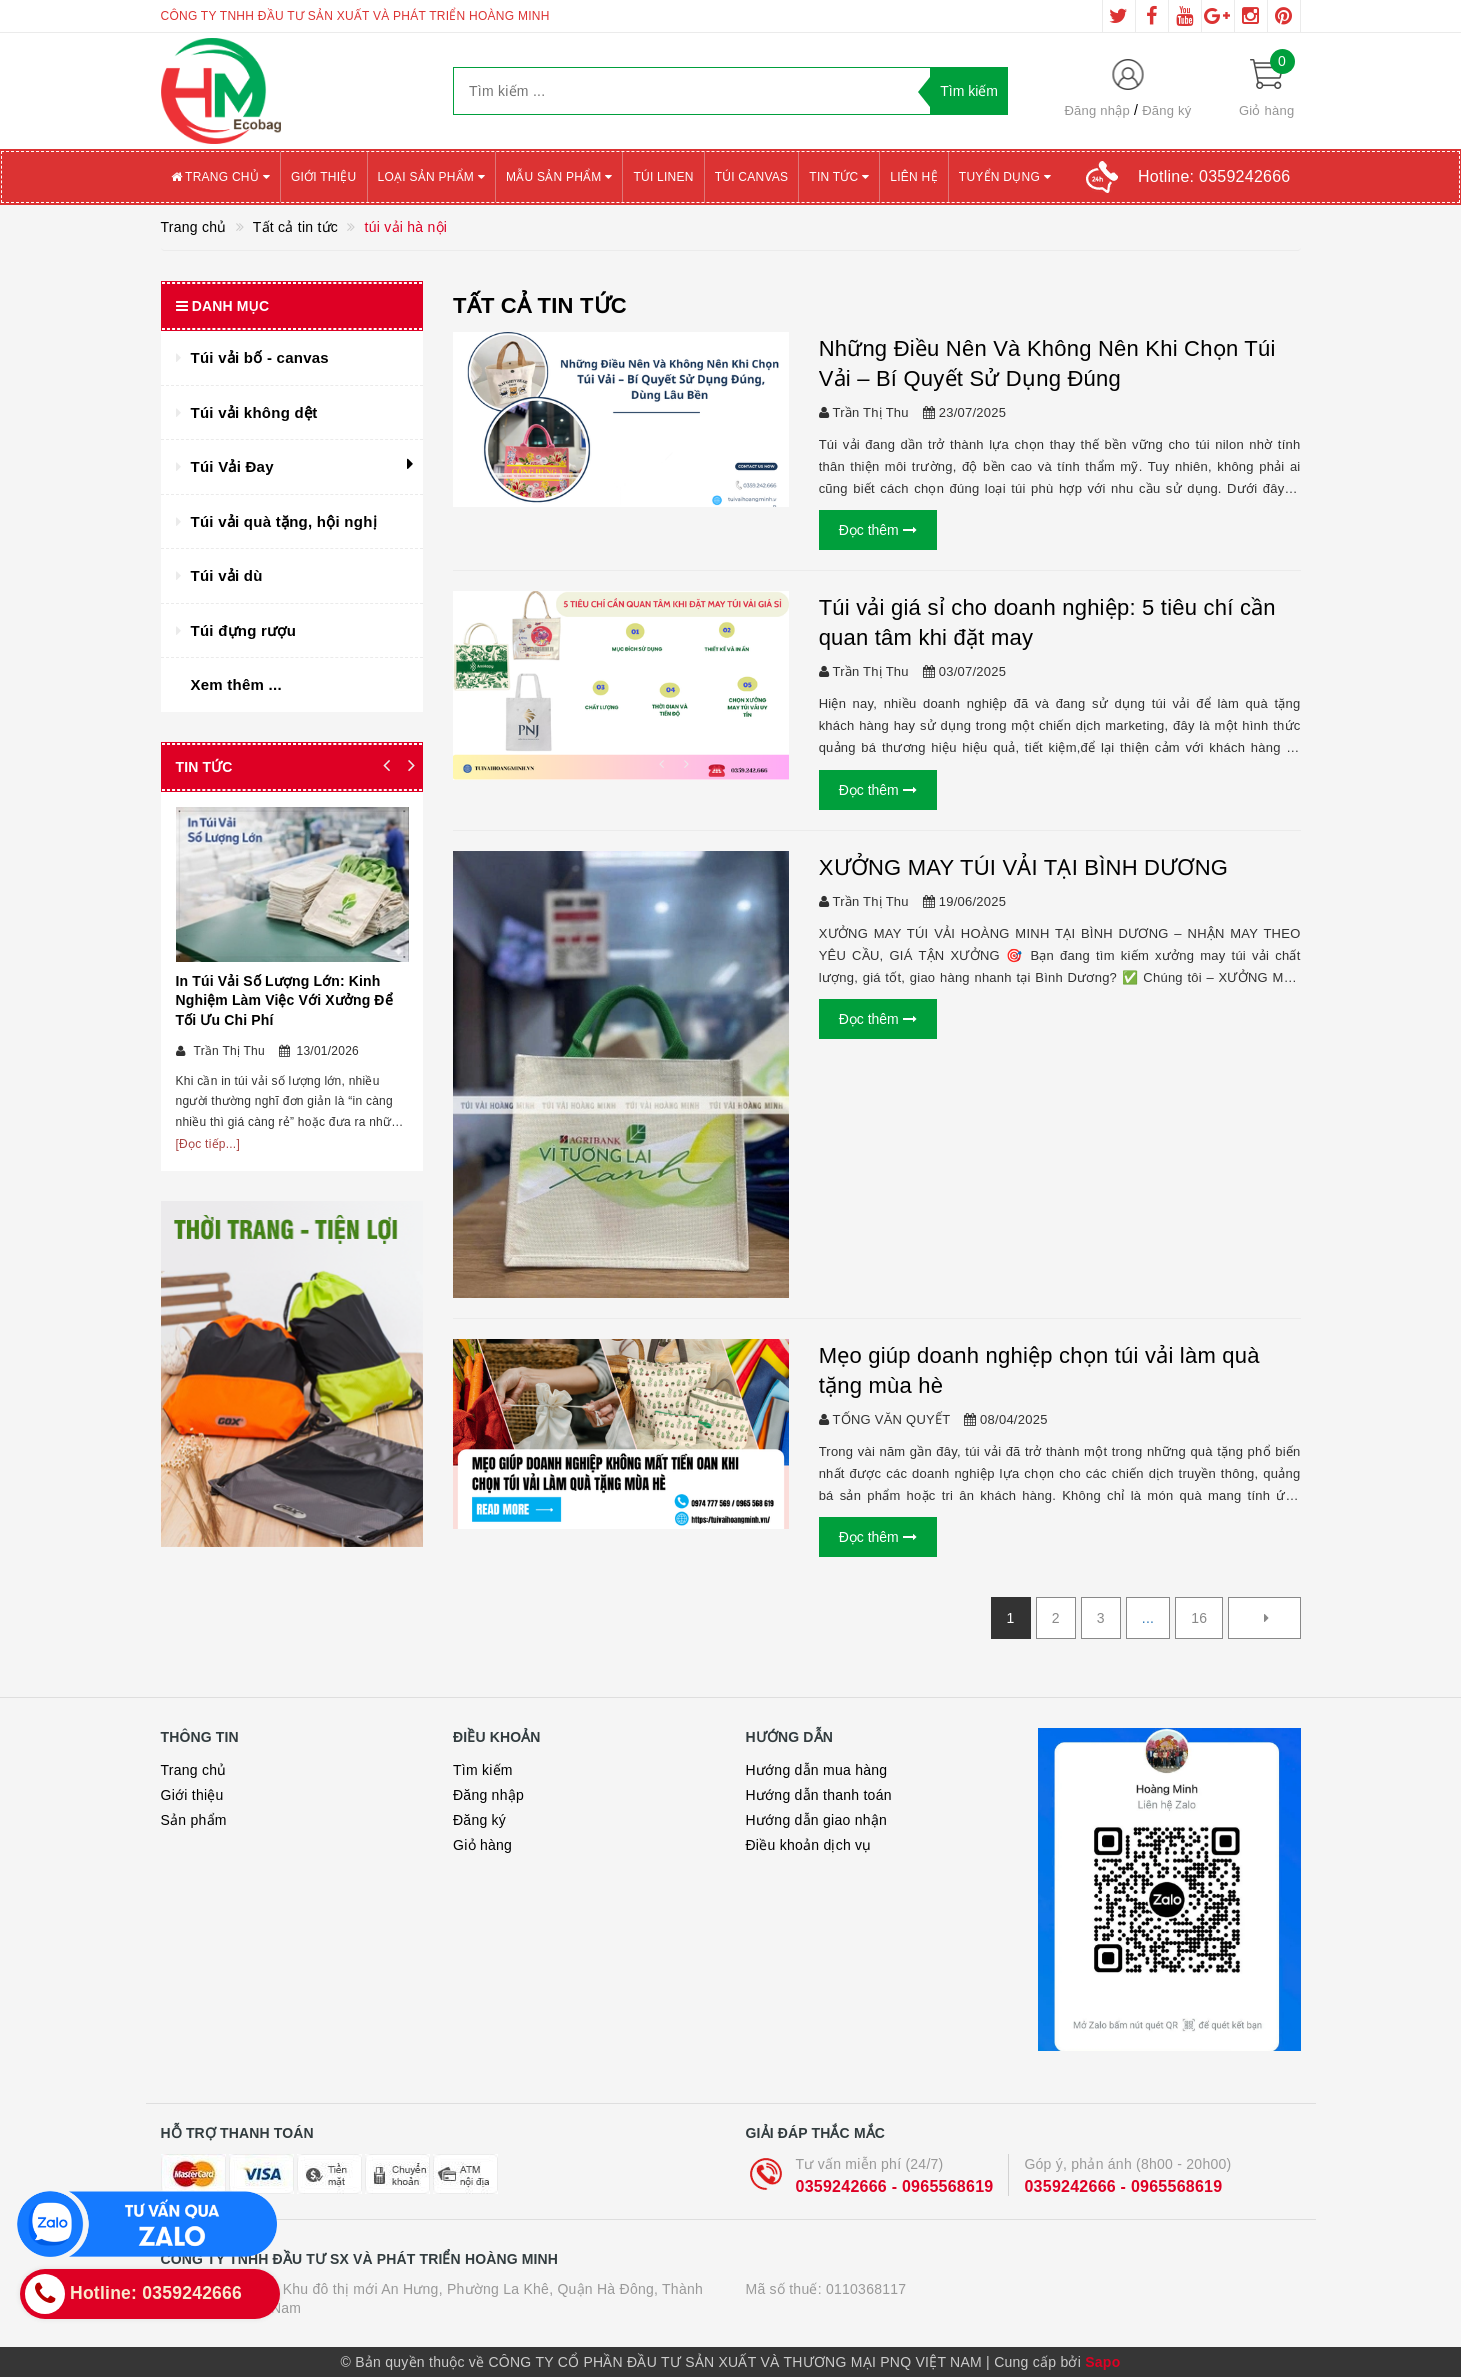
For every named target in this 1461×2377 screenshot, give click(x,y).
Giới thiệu (324, 177)
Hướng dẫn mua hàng (817, 1770)
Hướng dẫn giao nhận (817, 1820)
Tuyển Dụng (1005, 177)
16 (1199, 1618)
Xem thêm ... (236, 684)
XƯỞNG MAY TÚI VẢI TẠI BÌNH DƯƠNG (1023, 867)
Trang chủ (220, 177)
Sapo (1102, 2362)
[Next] (1264, 1618)
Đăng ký (1166, 110)
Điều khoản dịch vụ (809, 1845)
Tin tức (839, 177)
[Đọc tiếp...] (208, 1144)
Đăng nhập (1097, 110)
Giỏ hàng (482, 1845)
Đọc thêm (878, 530)
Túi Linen (663, 177)
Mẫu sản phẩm (559, 177)
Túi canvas (752, 177)
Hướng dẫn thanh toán (819, 1795)
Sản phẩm (194, 1820)
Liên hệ (913, 177)
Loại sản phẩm (431, 177)
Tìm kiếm (483, 1770)
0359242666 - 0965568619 (895, 2186)
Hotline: (1214, 176)
